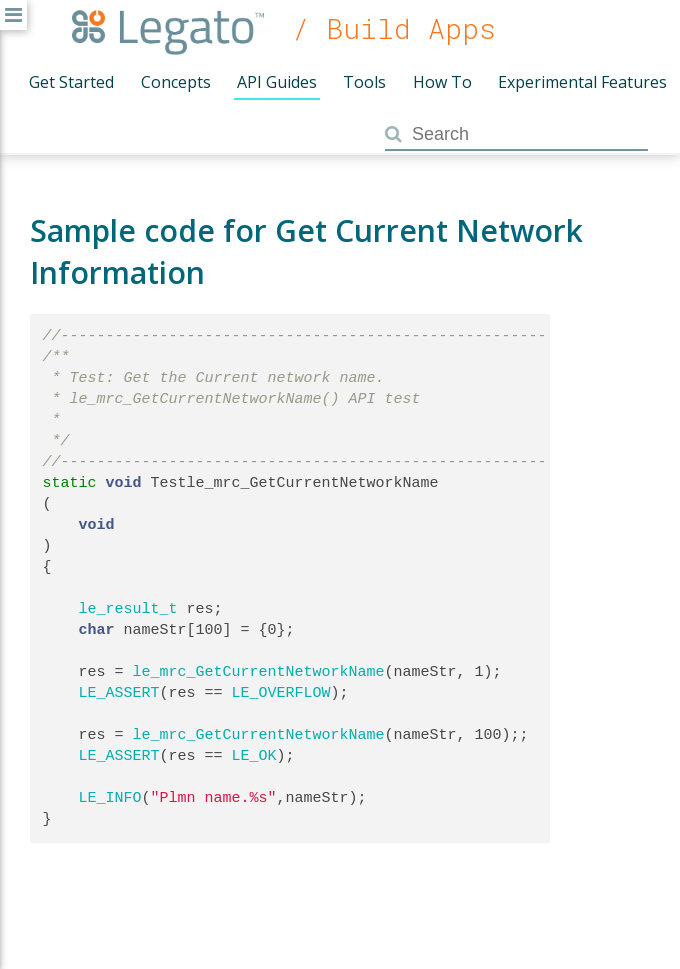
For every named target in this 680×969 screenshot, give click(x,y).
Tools (364, 82)
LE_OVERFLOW (281, 693)
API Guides (277, 82)
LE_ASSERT (119, 693)
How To (442, 82)
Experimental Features (582, 82)
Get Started (71, 82)
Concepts (176, 82)
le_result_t (128, 609)
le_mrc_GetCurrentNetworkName (259, 672)
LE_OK (254, 756)
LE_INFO (110, 798)
